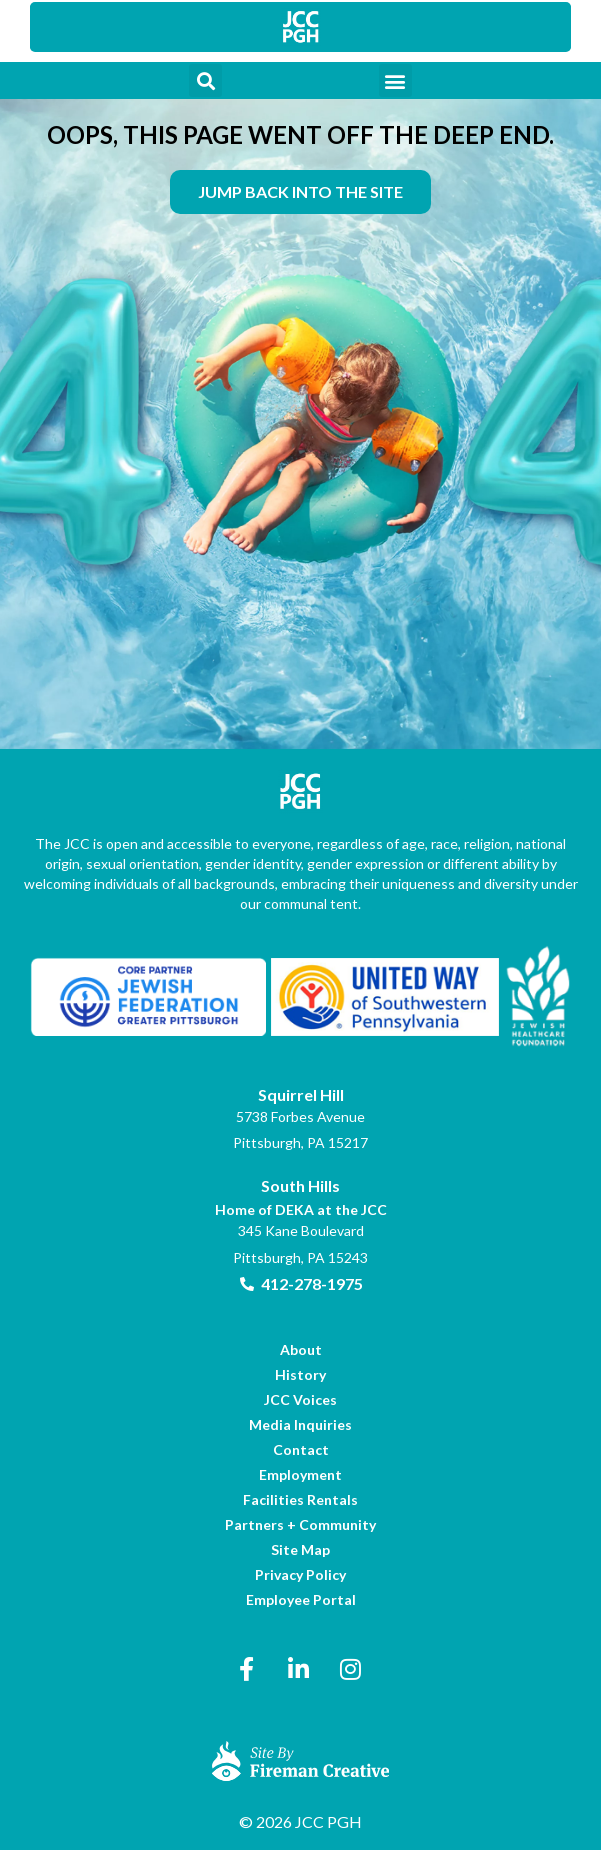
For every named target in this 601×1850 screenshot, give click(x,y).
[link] (301, 27)
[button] (205, 80)
